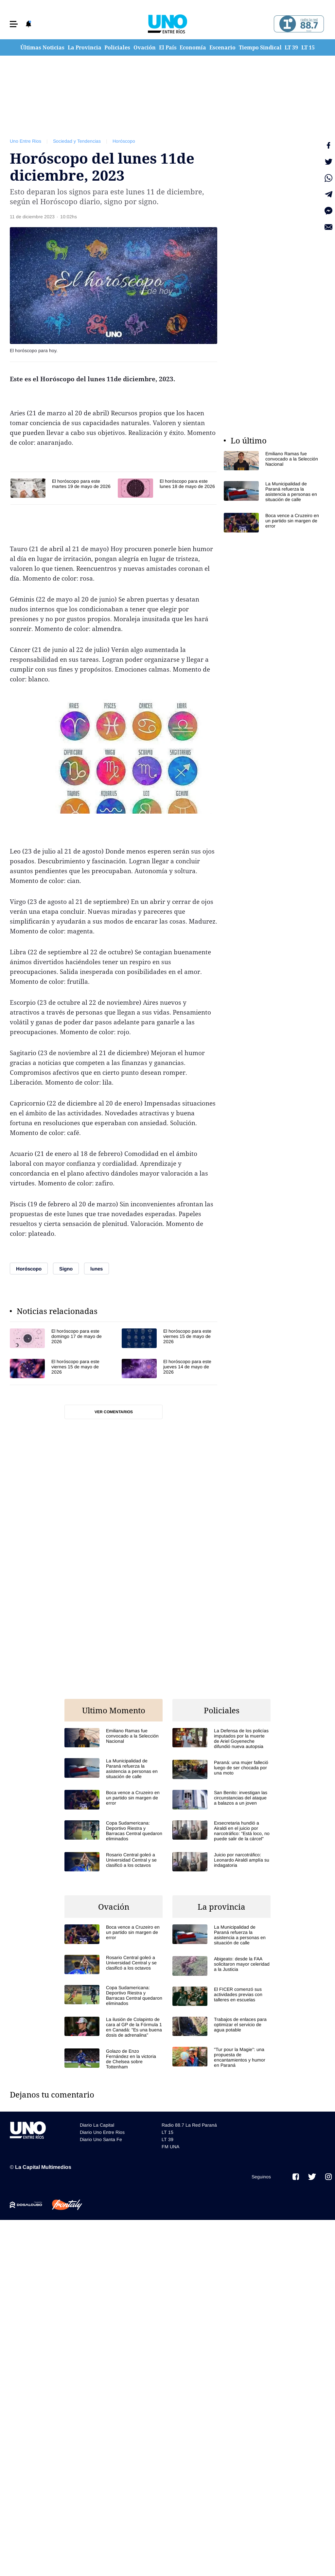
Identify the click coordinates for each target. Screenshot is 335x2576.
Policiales (117, 47)
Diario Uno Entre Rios (102, 2132)
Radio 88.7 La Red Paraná (189, 2125)
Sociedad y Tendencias (77, 141)
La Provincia (84, 47)
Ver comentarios (114, 1412)
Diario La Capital (97, 2125)
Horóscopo (124, 141)
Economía (193, 47)
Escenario (222, 47)
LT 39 (291, 47)
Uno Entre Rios (25, 141)
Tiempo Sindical (260, 47)
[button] (14, 24)
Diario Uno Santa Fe (101, 2139)
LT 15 (308, 47)
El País (168, 47)
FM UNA (170, 2146)
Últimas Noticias (42, 47)
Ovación (144, 47)
